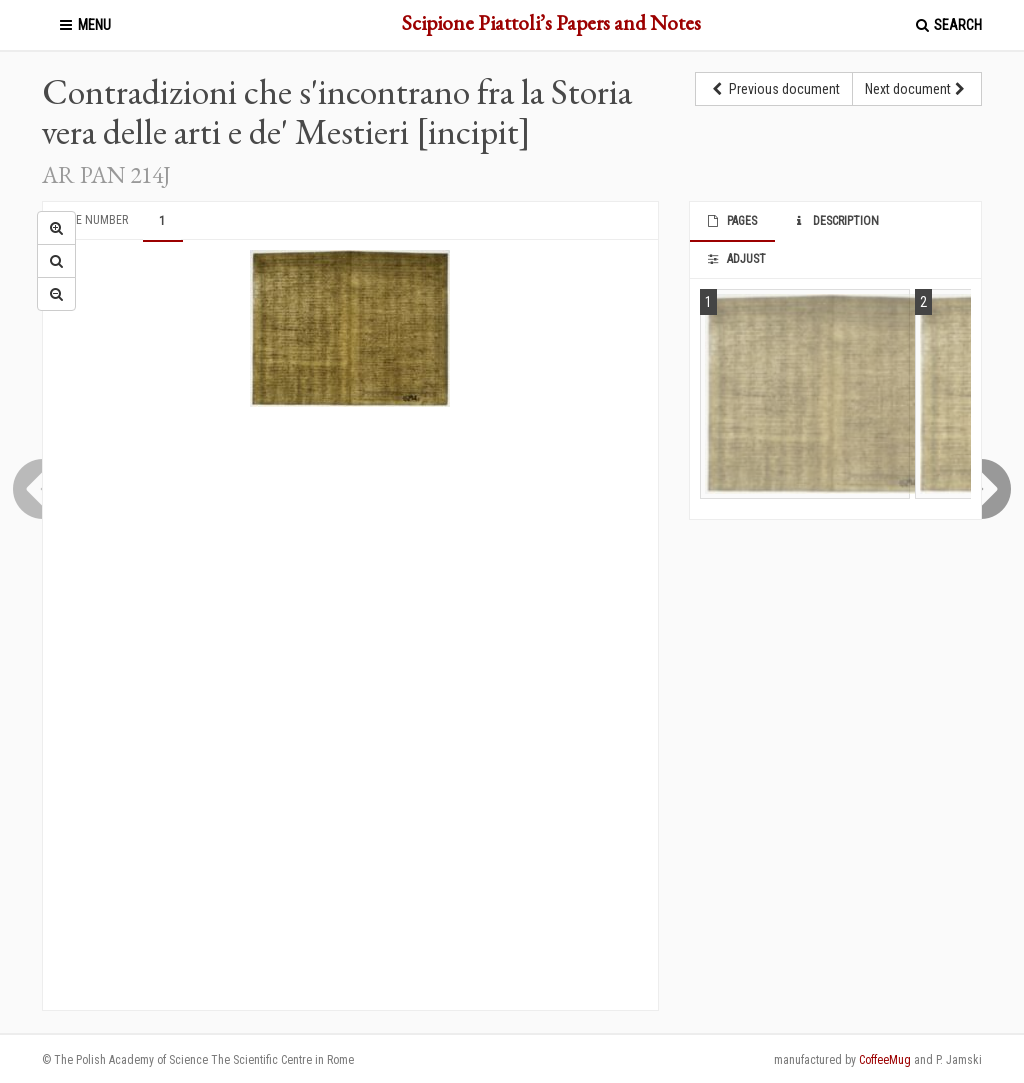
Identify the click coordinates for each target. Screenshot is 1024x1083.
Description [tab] (834, 221)
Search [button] (947, 25)
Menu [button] (84, 25)
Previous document (774, 89)
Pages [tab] (731, 221)
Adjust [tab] (736, 259)
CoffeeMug (885, 1060)
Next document (917, 89)
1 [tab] (162, 221)
